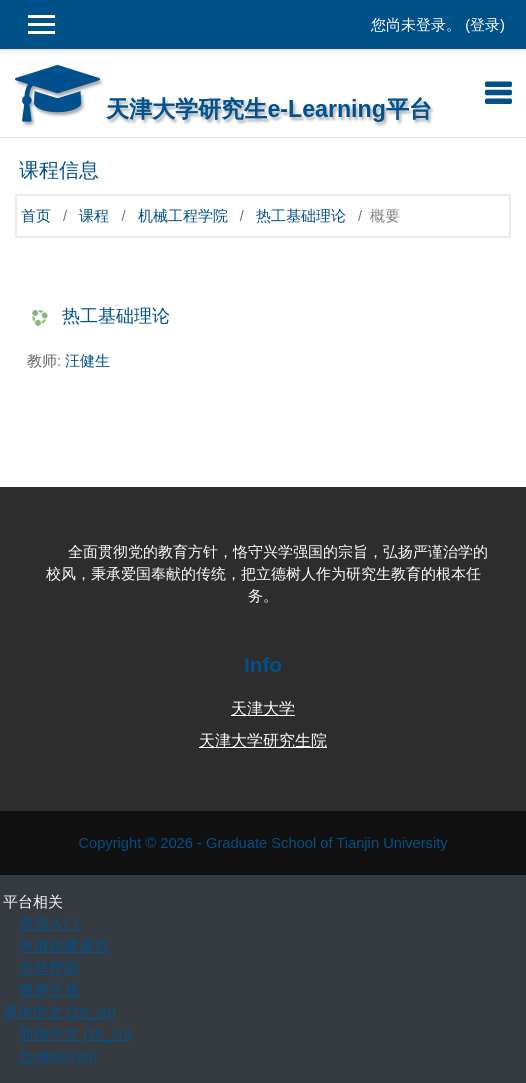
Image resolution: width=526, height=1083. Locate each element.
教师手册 (49, 990)
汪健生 (87, 361)
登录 (485, 25)
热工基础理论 (301, 216)
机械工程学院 (183, 216)
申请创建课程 (64, 946)
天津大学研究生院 (263, 740)
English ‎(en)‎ (58, 1056)
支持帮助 (49, 968)
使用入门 (49, 924)
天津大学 (263, 708)
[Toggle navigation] (498, 93)
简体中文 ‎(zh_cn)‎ (59, 1012)
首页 (36, 216)
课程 (94, 216)
